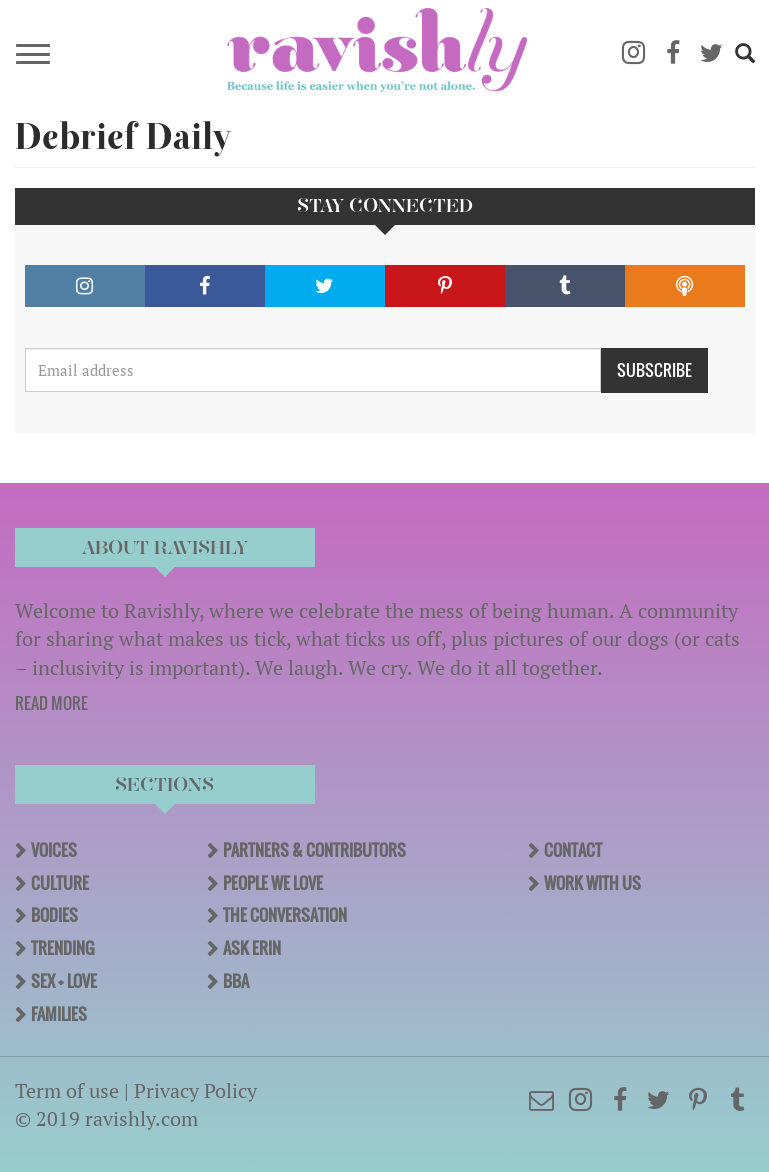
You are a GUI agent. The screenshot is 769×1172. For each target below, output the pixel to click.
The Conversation (285, 915)
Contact (573, 850)
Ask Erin (252, 948)
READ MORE (51, 703)
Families (59, 1014)
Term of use (67, 1090)
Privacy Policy (195, 1090)
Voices (54, 850)
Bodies (54, 915)
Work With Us (592, 883)
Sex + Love (64, 981)
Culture (60, 883)
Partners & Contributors (314, 850)
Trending (62, 948)
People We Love (273, 883)
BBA (236, 981)
